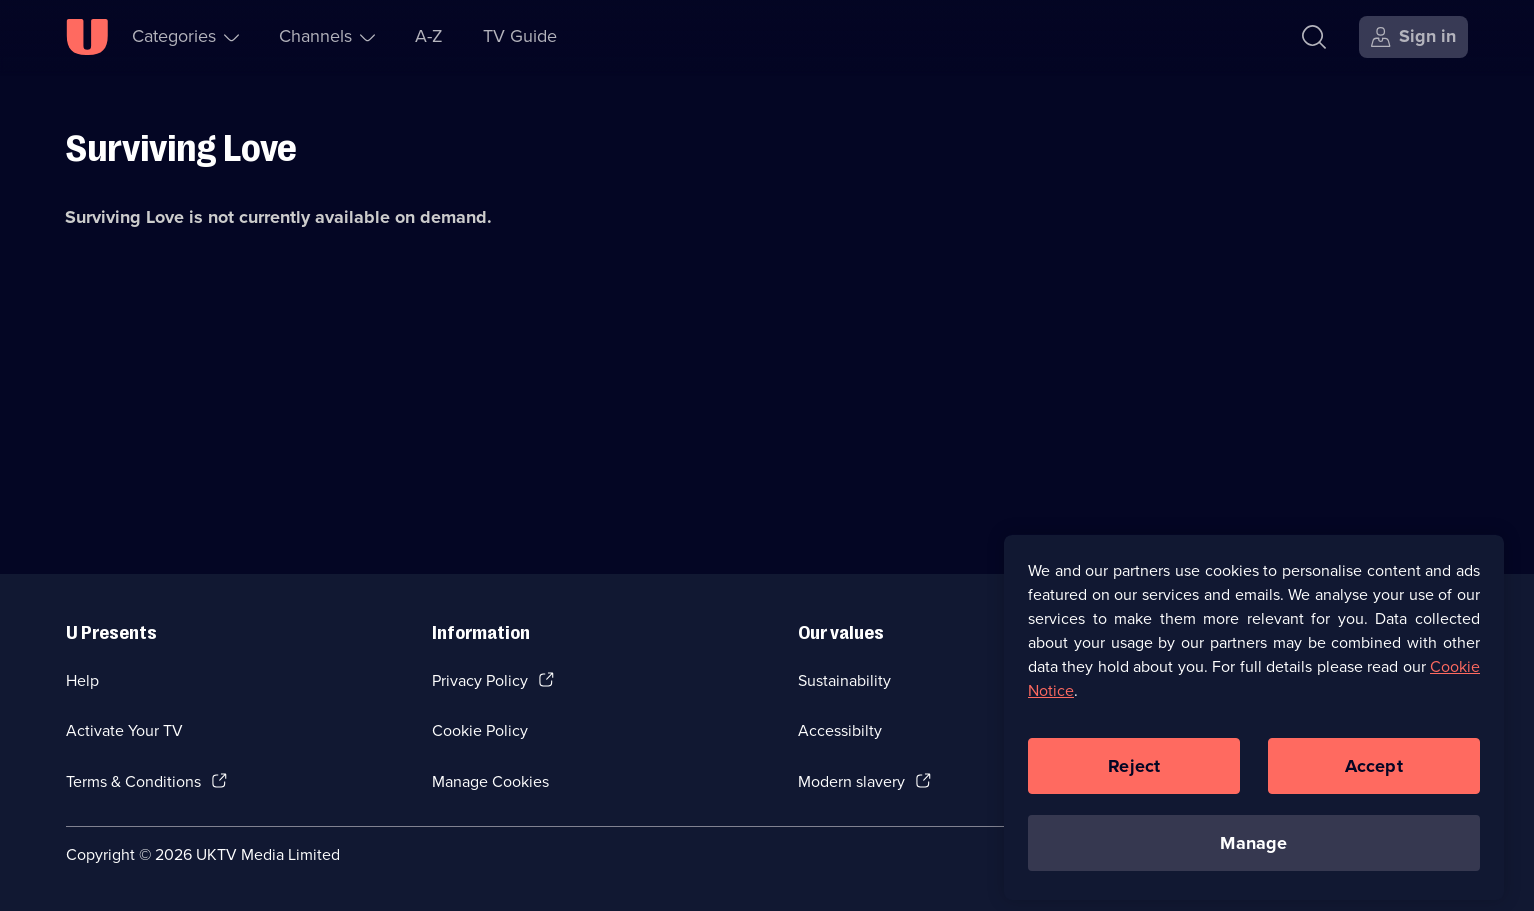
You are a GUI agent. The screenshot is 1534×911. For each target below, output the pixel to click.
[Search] (1314, 37)
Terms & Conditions (133, 781)
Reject (1134, 772)
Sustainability (844, 680)
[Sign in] (1413, 37)
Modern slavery (851, 781)
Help (82, 680)
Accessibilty (840, 730)
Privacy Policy (480, 680)
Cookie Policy (480, 730)
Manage (1253, 849)
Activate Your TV (124, 730)
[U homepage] (87, 37)
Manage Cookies (490, 781)
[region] (1254, 723)
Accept (1374, 772)
